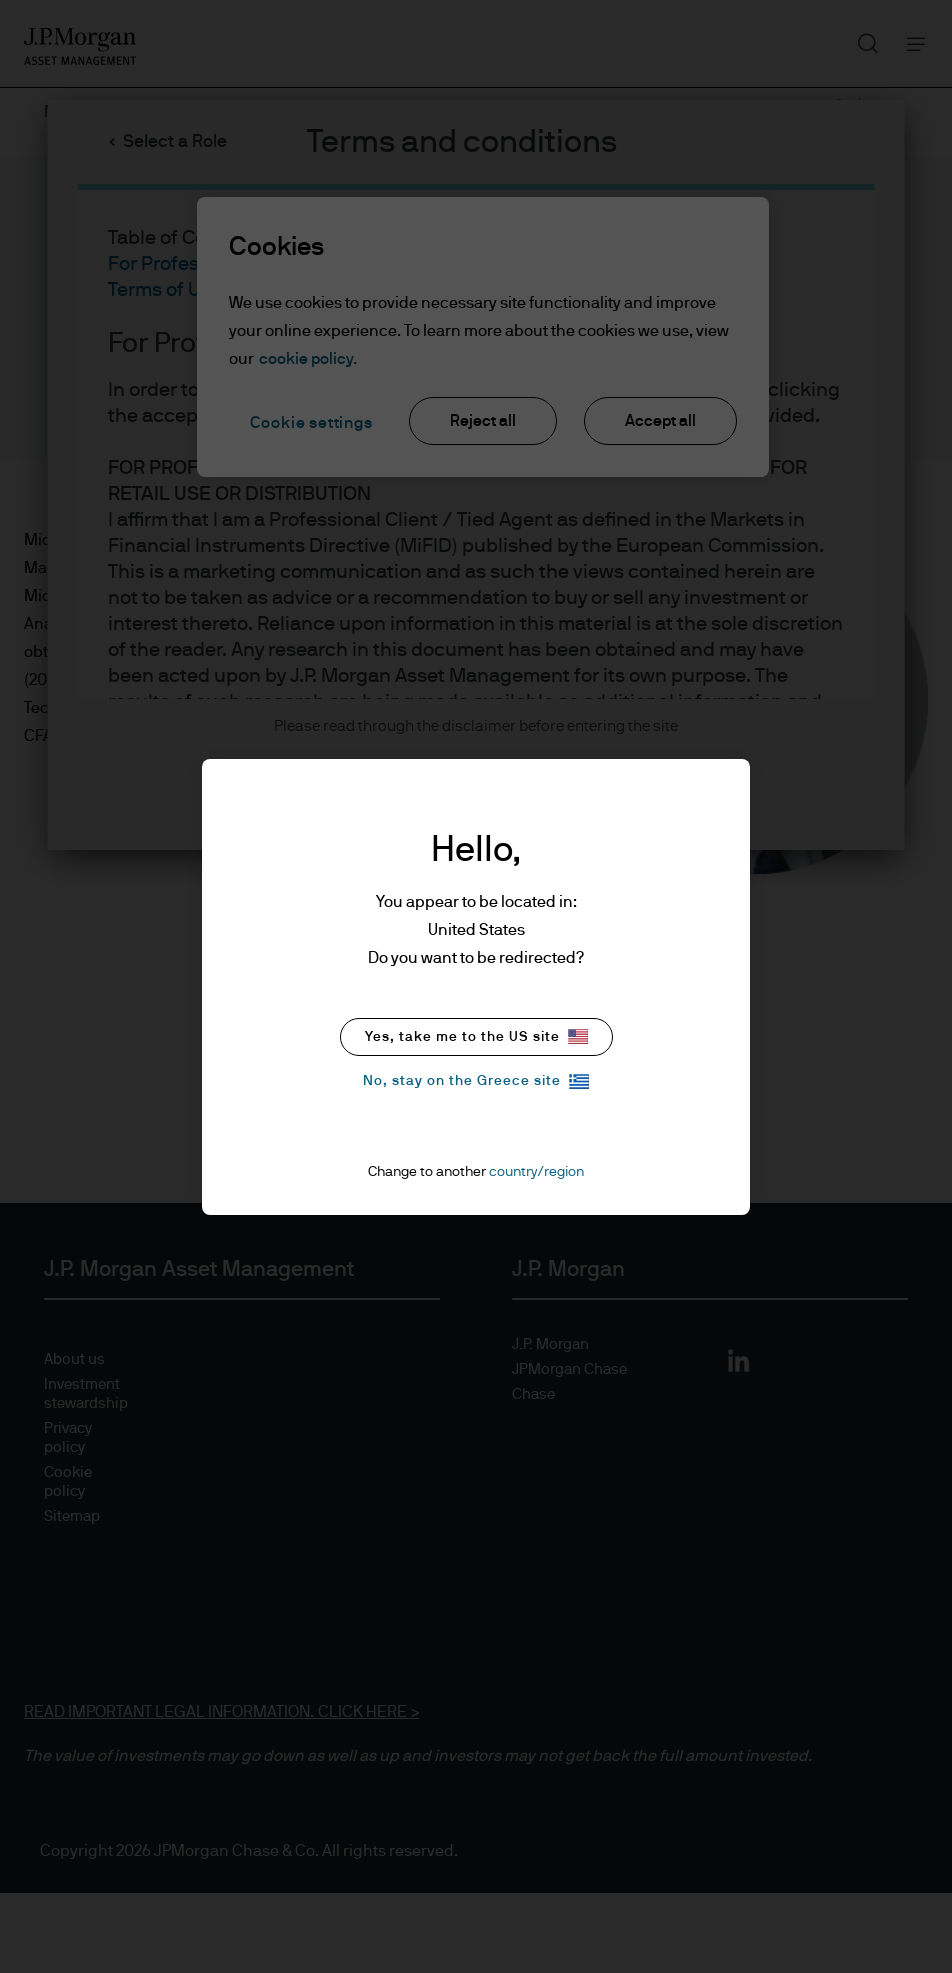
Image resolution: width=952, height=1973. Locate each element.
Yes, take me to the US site (476, 1036)
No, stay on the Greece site (476, 1081)
